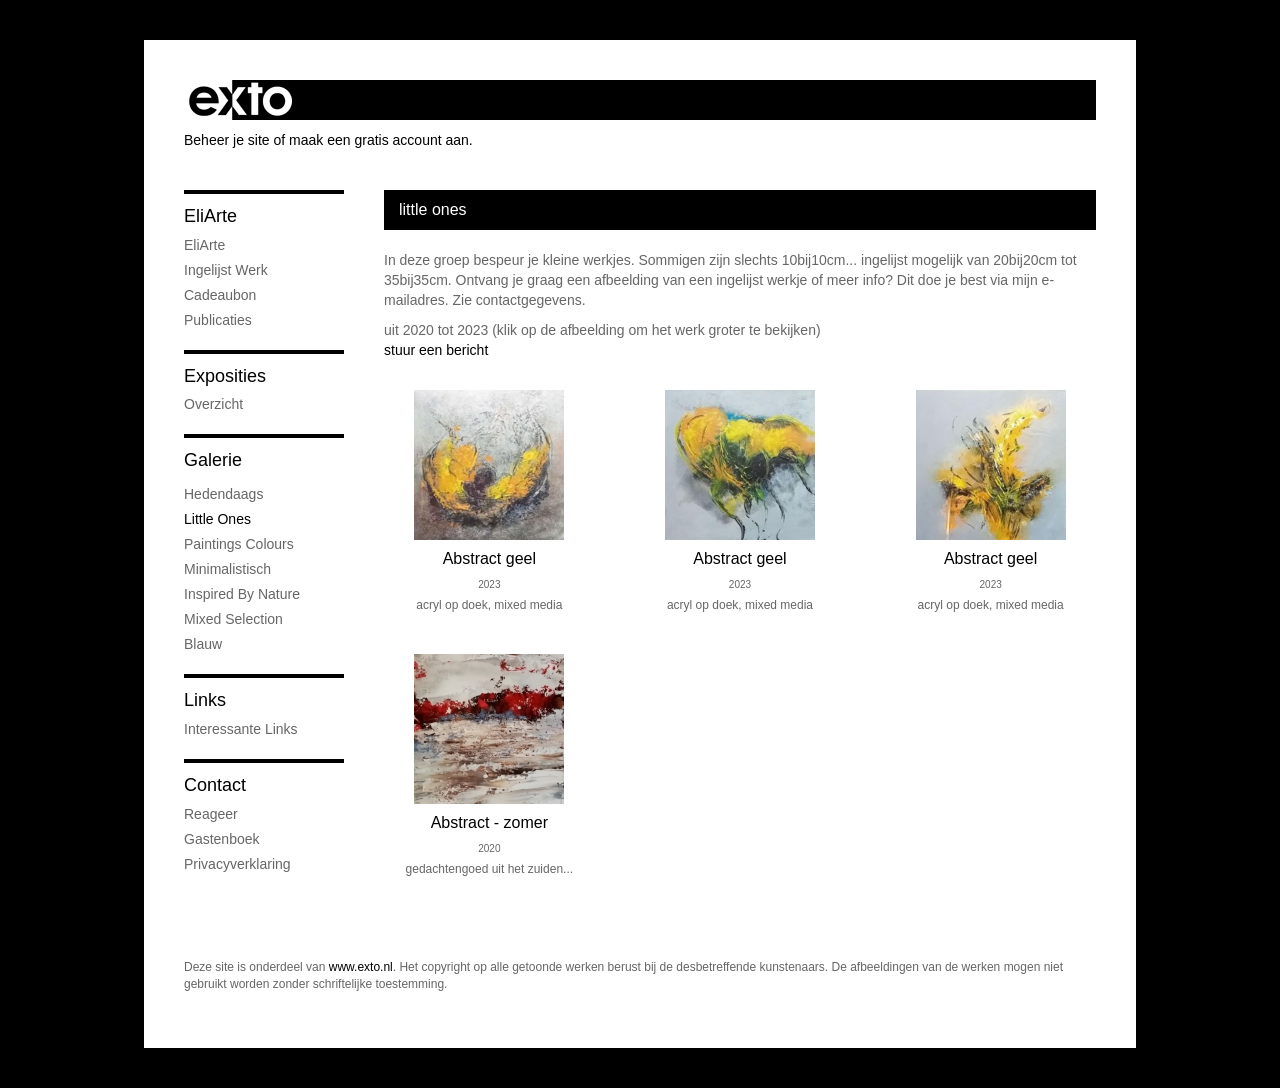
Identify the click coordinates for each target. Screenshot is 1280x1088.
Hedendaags (223, 494)
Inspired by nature (242, 594)
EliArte (210, 216)
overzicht (213, 404)
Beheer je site (227, 140)
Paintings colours (239, 544)
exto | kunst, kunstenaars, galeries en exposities (240, 100)
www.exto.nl (361, 967)
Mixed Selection (233, 619)
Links (205, 700)
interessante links (241, 729)
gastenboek (222, 839)
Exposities (225, 376)
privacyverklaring (237, 864)
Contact (215, 785)
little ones (217, 519)
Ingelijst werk (226, 270)
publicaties (218, 320)
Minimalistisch (227, 569)
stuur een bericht (436, 350)
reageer (211, 814)
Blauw (203, 644)
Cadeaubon (220, 295)
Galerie (213, 460)
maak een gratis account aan (379, 140)
